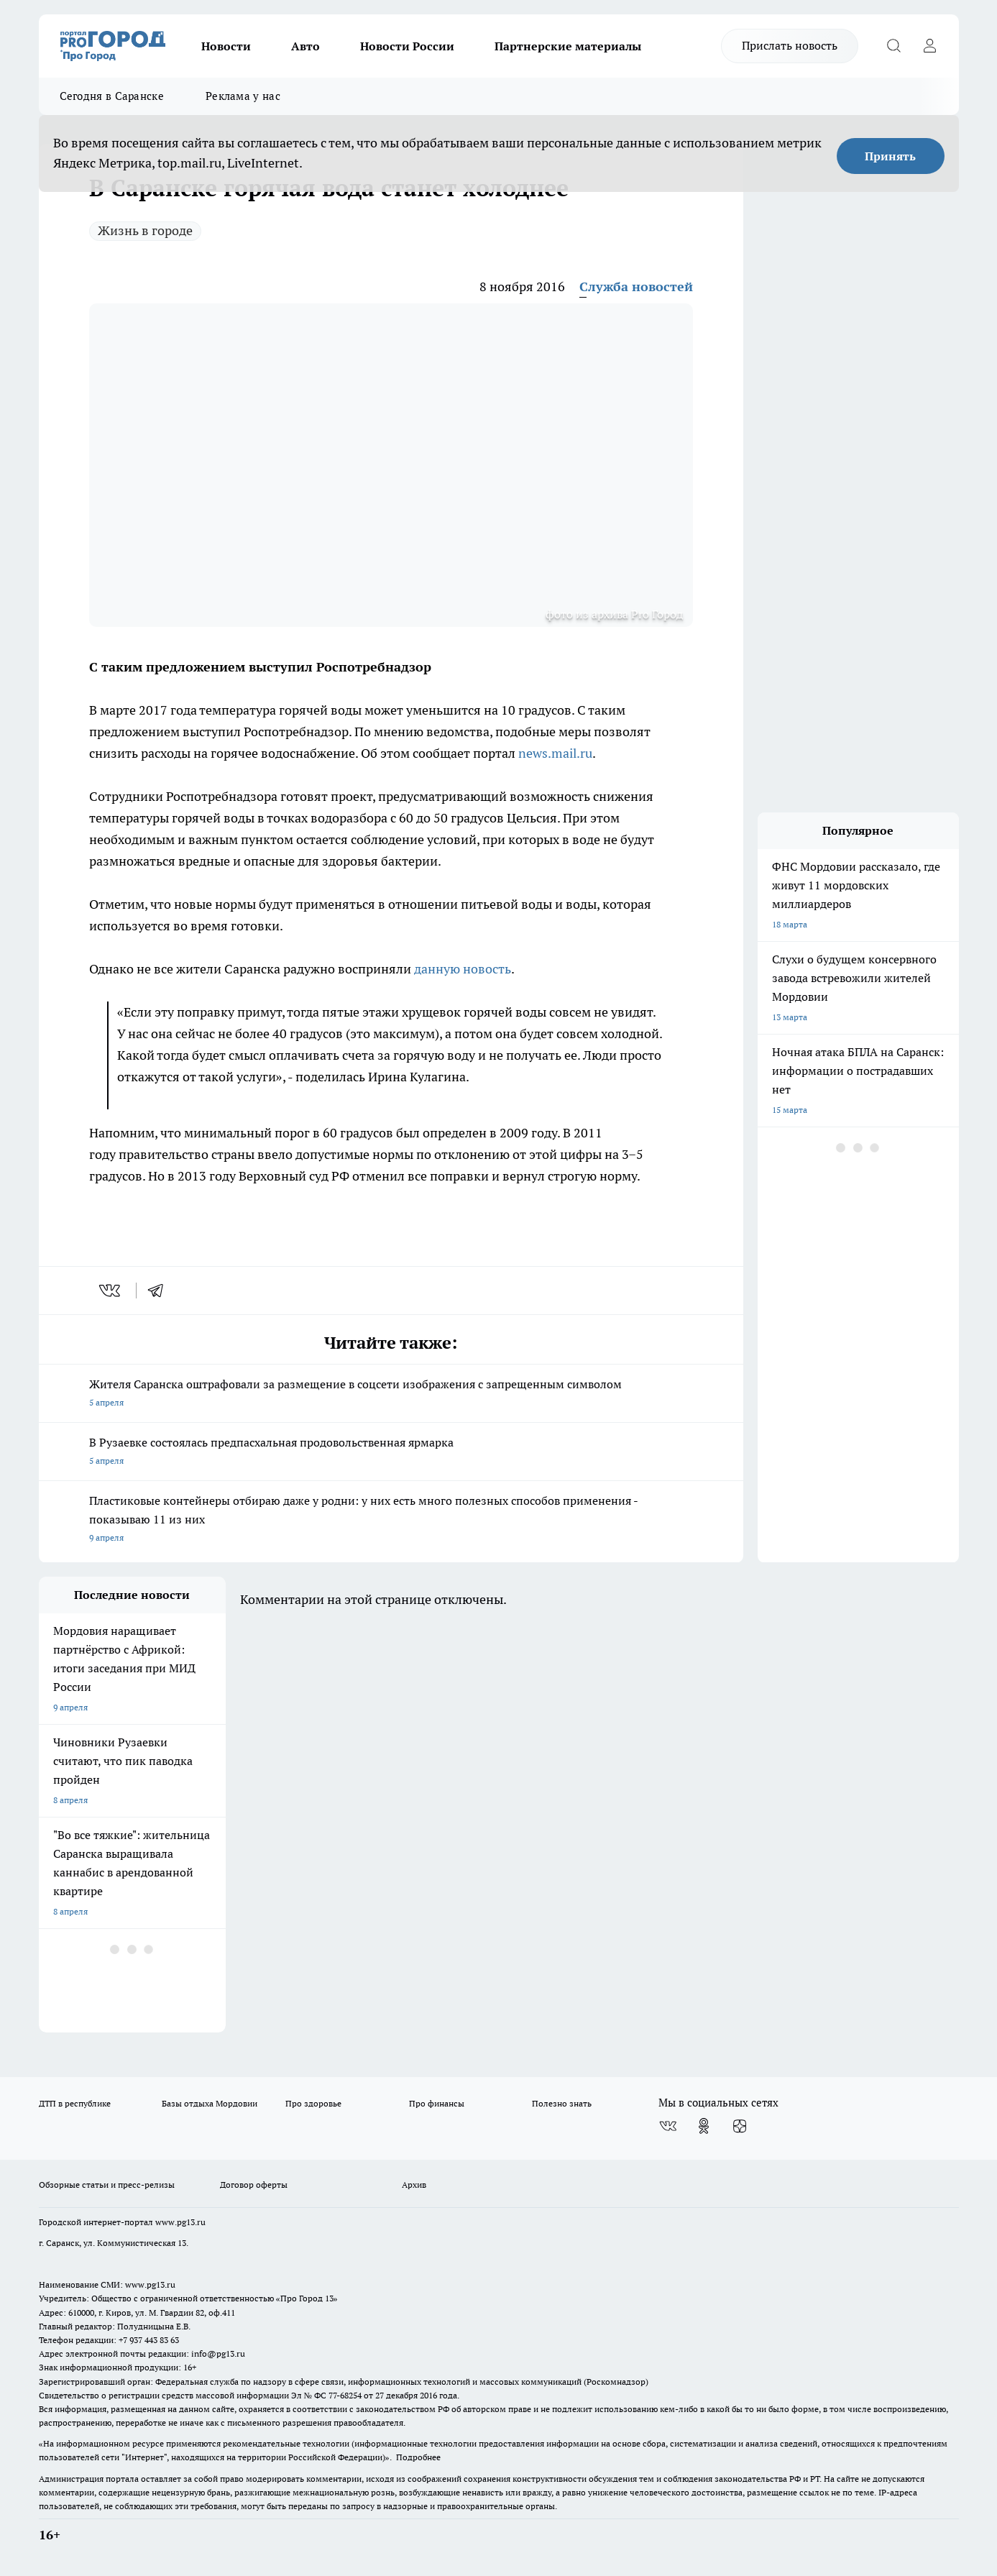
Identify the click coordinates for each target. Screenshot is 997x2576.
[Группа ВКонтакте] (668, 2126)
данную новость (462, 969)
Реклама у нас (243, 96)
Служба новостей (636, 286)
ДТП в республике (75, 2103)
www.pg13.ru (180, 2222)
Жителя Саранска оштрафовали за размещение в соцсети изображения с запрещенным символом (391, 1394)
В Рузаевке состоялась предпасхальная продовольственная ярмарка (391, 1452)
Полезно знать (562, 2103)
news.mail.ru (555, 753)
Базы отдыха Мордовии (209, 2103)
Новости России (407, 46)
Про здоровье (313, 2103)
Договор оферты (254, 2184)
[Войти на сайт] (930, 46)
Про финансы (436, 2103)
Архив (414, 2184)
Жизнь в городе (145, 230)
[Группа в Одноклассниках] (704, 2126)
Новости (226, 46)
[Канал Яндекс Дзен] (740, 2126)
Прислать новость (789, 45)
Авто (305, 46)
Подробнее (418, 2457)
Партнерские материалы (568, 46)
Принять (890, 156)
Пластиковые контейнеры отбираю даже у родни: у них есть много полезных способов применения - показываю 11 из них (391, 1520)
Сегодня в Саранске (112, 96)
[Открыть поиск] (894, 46)
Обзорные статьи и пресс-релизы (107, 2184)
